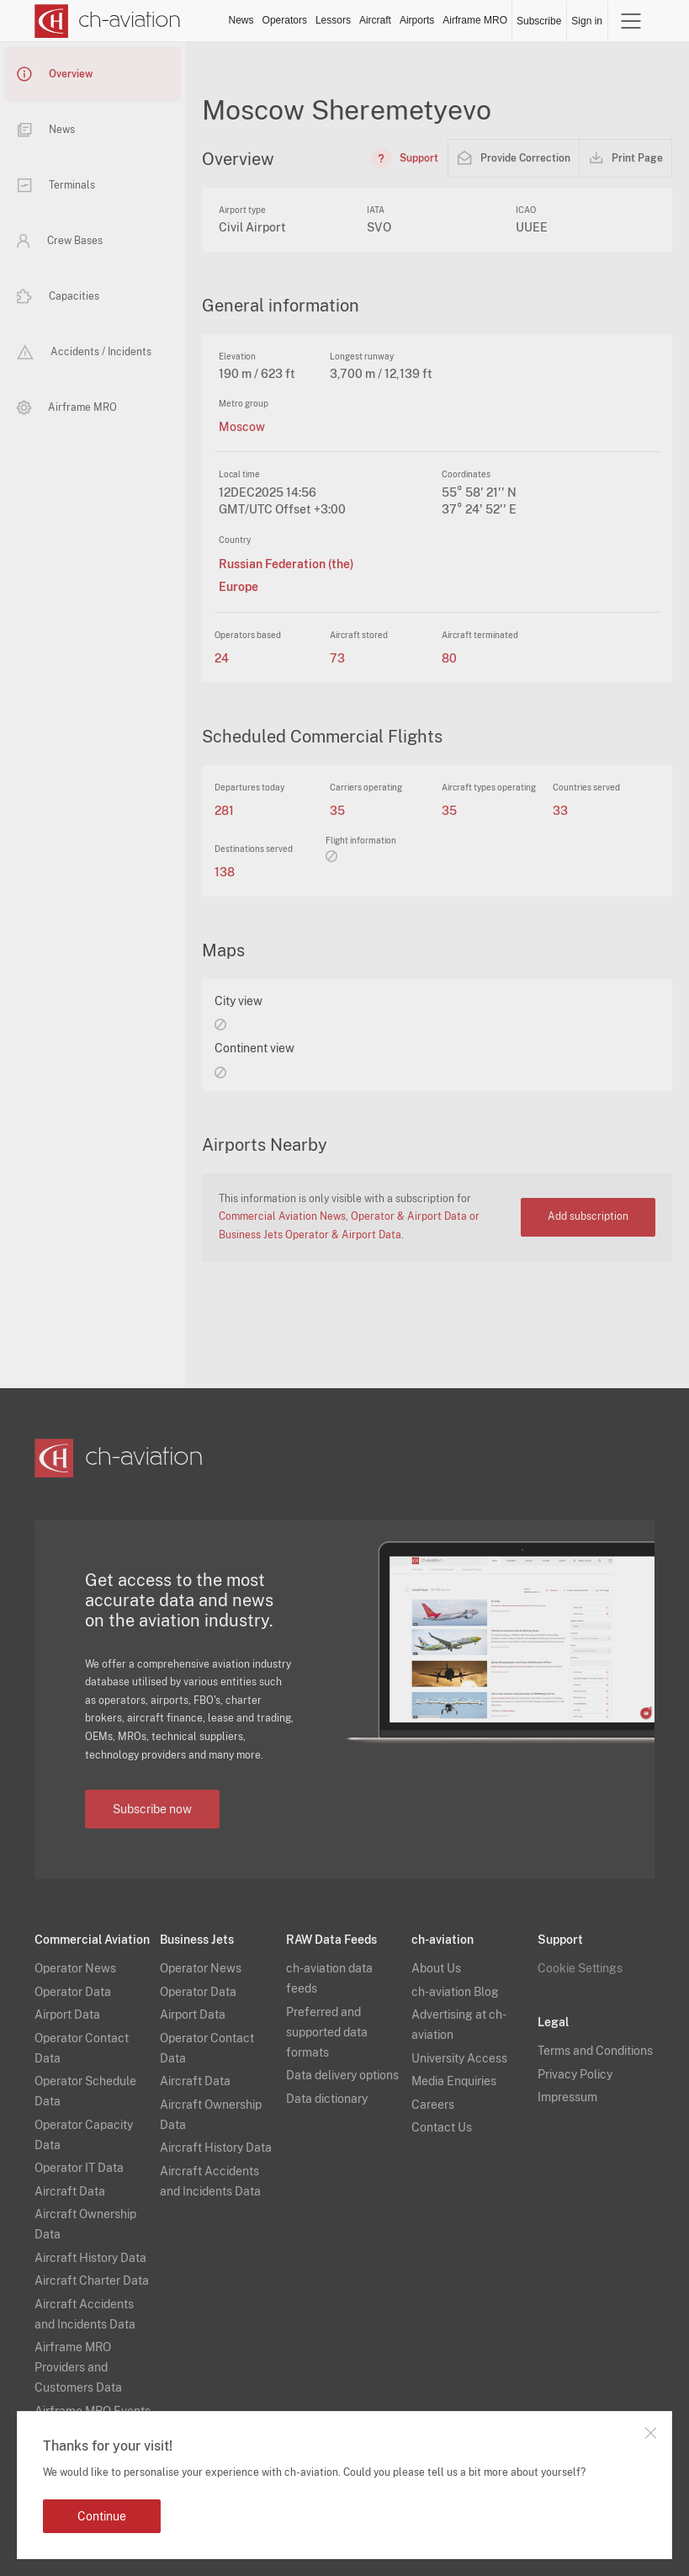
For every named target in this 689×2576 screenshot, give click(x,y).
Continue (101, 2516)
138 (225, 872)
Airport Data (67, 2014)
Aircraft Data (69, 2191)
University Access (459, 2058)
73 (337, 658)
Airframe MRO (475, 20)
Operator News (75, 1968)
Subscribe (539, 21)
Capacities (58, 296)
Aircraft (375, 20)
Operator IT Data (79, 2167)
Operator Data (72, 1992)
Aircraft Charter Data (91, 2280)
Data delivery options (342, 2075)
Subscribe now (152, 1809)
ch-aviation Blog (455, 1992)
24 (222, 658)
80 (449, 658)
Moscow (242, 427)
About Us (436, 1968)
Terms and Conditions (595, 2050)
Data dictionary (327, 2098)
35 (337, 810)
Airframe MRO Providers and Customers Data (78, 2367)
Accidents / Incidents (84, 351)
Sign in (586, 21)
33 (560, 810)
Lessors (333, 20)
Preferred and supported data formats (327, 2032)
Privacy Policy (575, 2074)
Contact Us (441, 2127)
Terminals (56, 185)
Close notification (650, 2432)
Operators (284, 20)
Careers (432, 2104)
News (241, 20)
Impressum (567, 2097)
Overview (55, 74)
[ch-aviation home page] (107, 21)
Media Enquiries (453, 2081)
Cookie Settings (580, 1968)
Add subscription (588, 1216)
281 (224, 810)
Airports (417, 20)
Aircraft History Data (90, 2258)
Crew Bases (60, 240)
